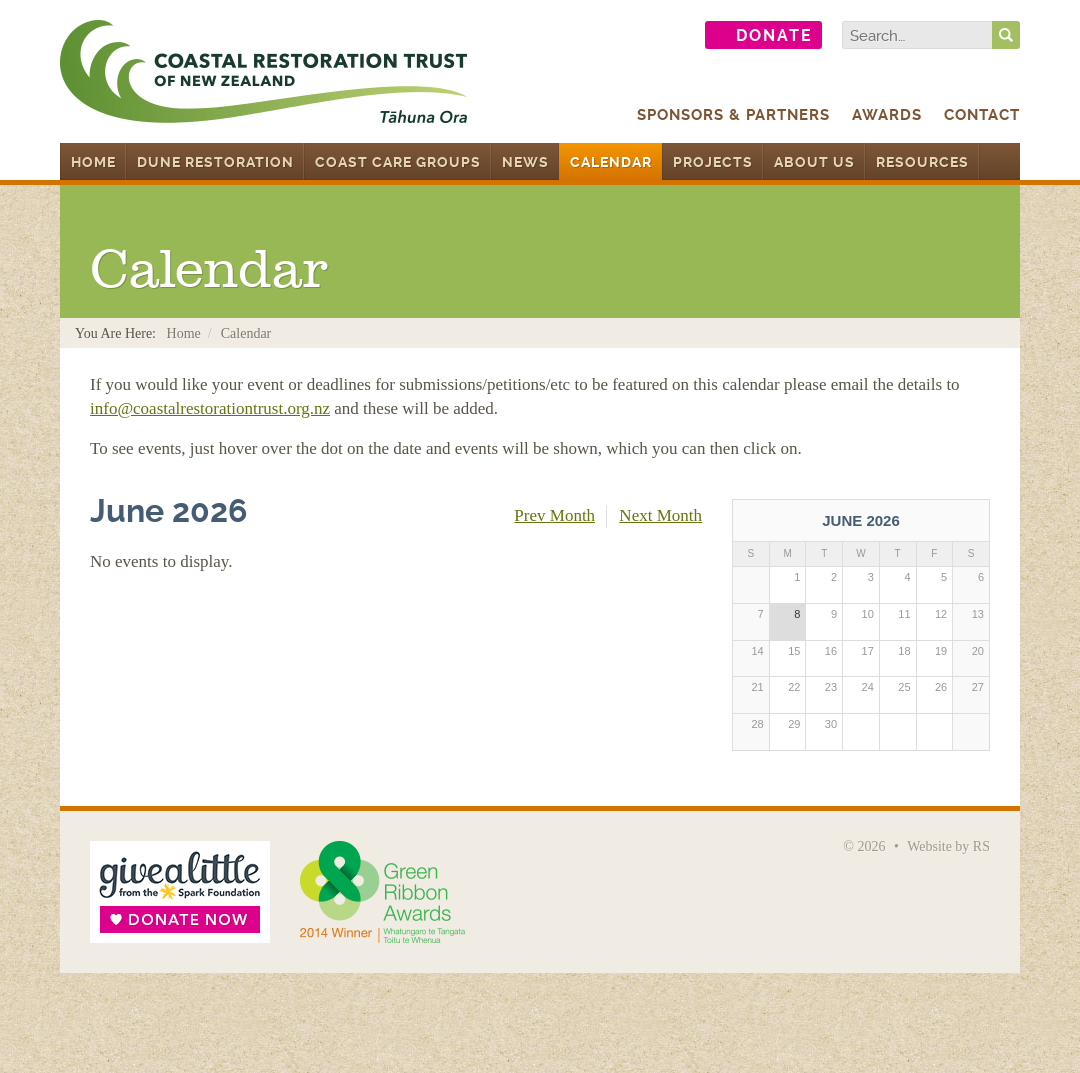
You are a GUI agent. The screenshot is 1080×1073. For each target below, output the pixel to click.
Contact (982, 115)
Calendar (611, 162)
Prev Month (554, 515)
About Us (814, 162)
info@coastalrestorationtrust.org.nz (210, 408)
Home (93, 162)
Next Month (660, 515)
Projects (713, 162)
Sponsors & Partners (733, 115)
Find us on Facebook (617, 35)
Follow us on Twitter (669, 35)
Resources (922, 162)
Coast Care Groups (398, 162)
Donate (774, 35)
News (525, 162)
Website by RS (948, 846)
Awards (887, 115)
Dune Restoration (215, 162)
